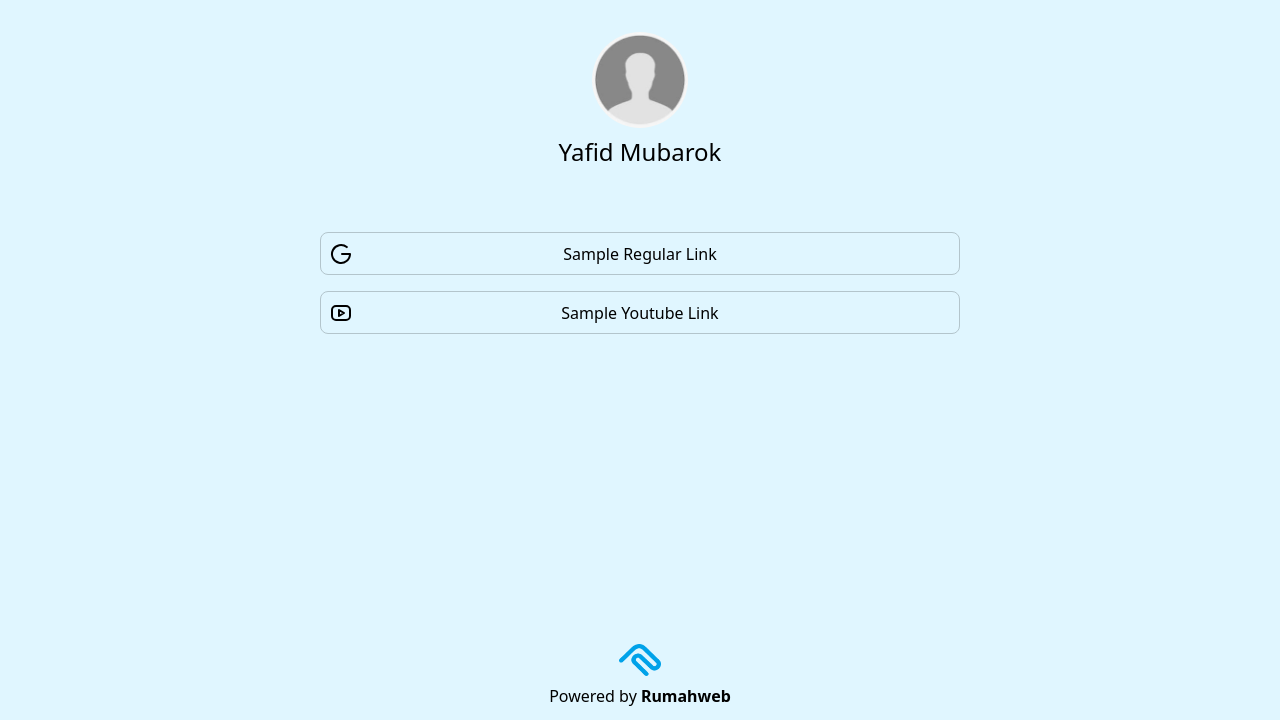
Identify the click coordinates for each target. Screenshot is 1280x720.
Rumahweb (686, 696)
